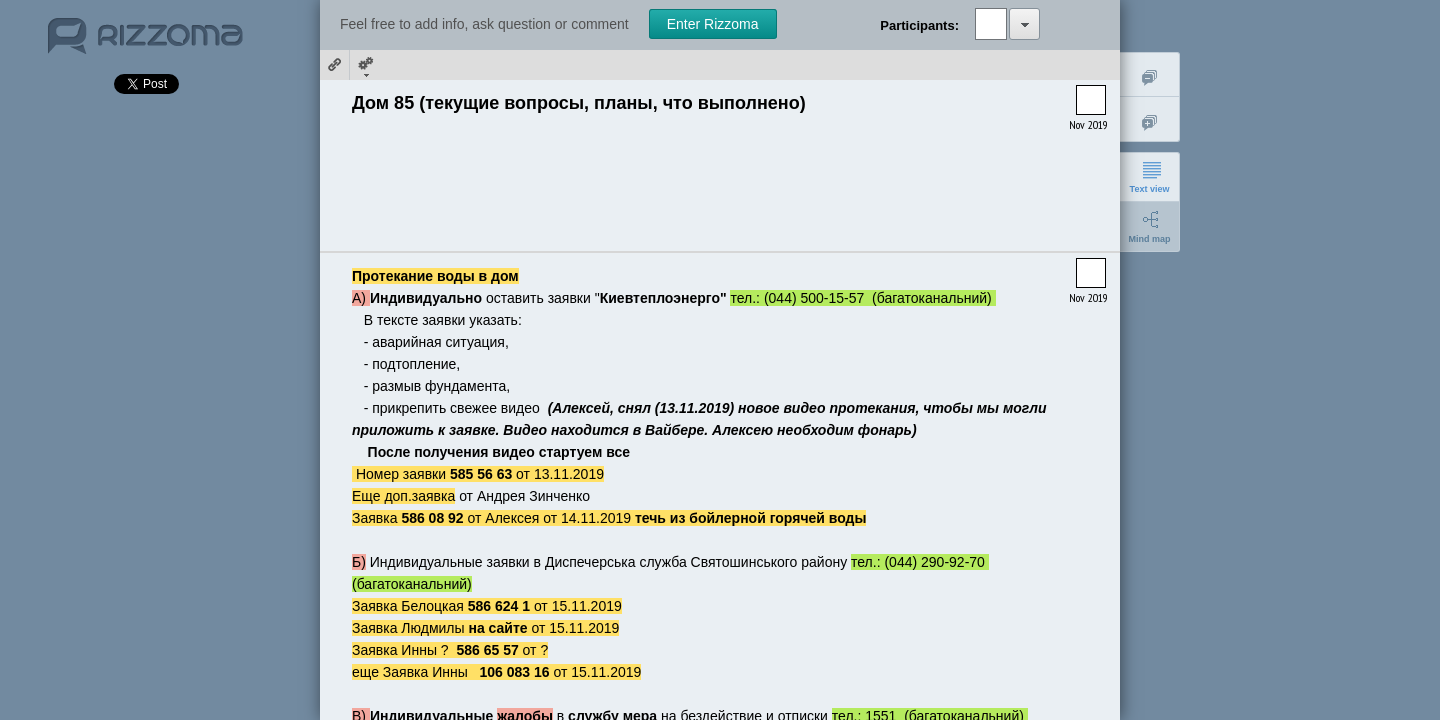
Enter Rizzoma (713, 24)
